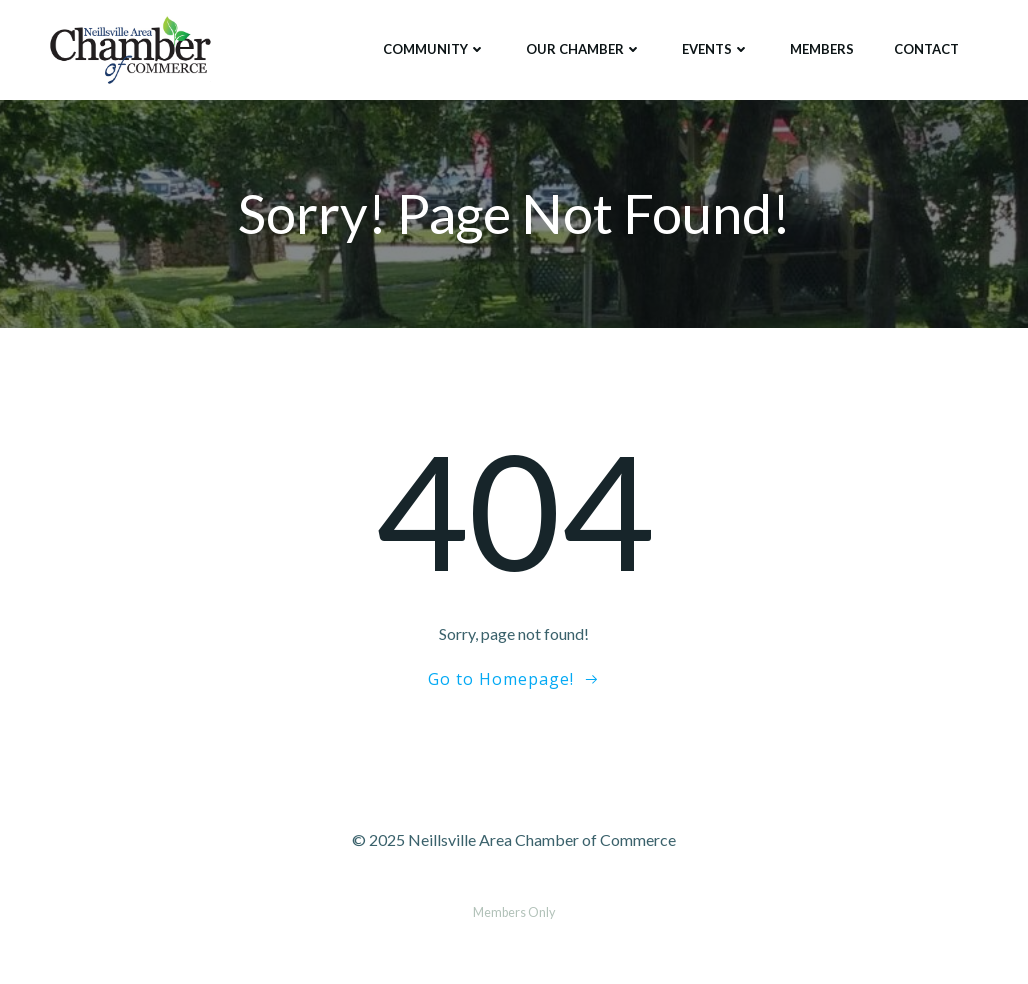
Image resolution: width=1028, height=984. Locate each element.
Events (716, 49)
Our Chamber (584, 49)
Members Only (514, 912)
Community (434, 49)
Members (822, 49)
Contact (926, 49)
